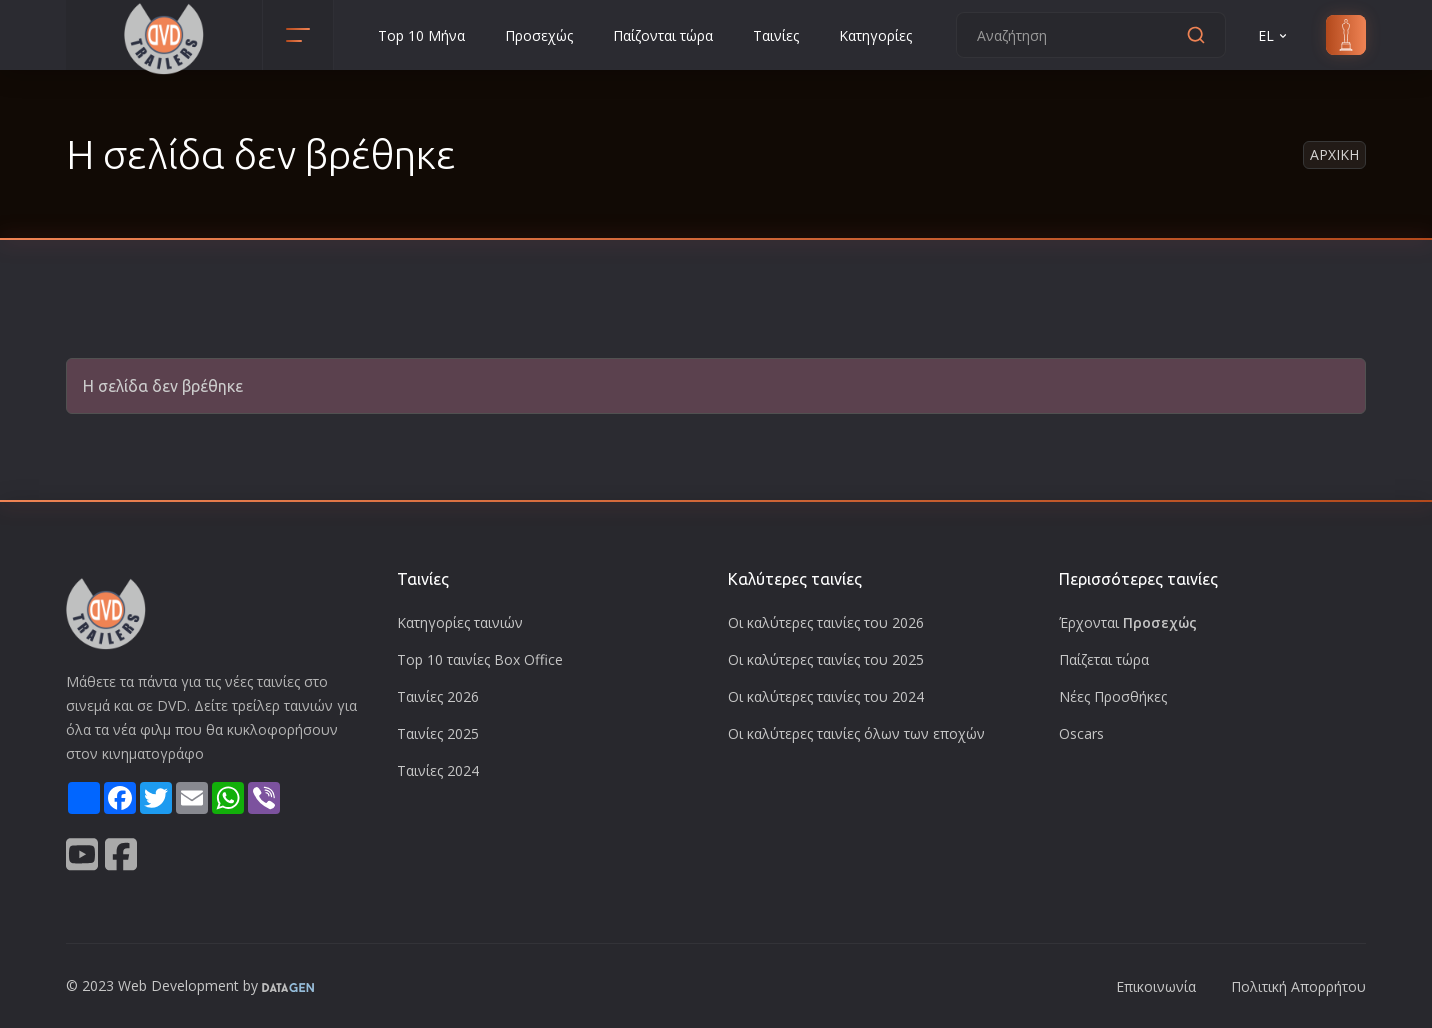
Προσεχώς (539, 35)
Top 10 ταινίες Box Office (480, 659)
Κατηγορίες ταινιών (460, 622)
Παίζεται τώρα (1104, 659)
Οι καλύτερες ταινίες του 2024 (826, 696)
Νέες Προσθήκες (1113, 696)
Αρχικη (1334, 154)
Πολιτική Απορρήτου (1298, 986)
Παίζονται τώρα (663, 35)
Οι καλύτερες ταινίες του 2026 (826, 622)
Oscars (1081, 733)
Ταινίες (776, 35)
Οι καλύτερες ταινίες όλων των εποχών (856, 733)
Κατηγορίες (875, 35)
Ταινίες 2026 (438, 696)
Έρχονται (1128, 622)
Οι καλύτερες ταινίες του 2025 (826, 659)
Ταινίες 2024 (438, 770)
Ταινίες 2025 (438, 733)
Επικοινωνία (1156, 986)
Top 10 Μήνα (421, 35)
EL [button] (1274, 35)
